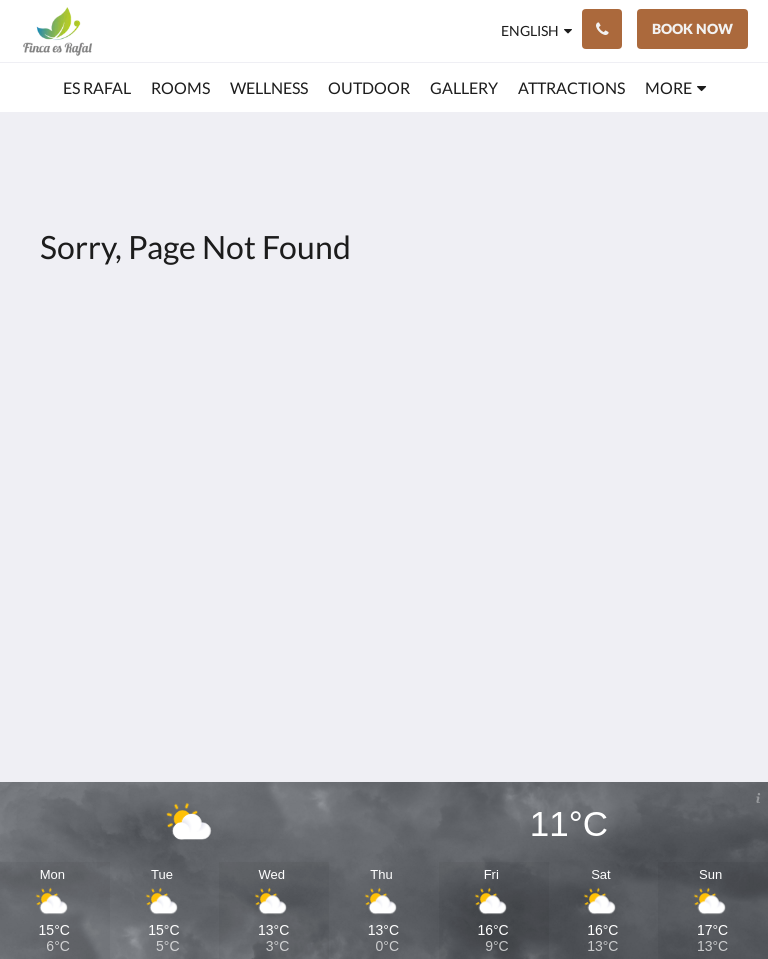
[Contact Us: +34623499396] (602, 29)
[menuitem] (97, 88)
